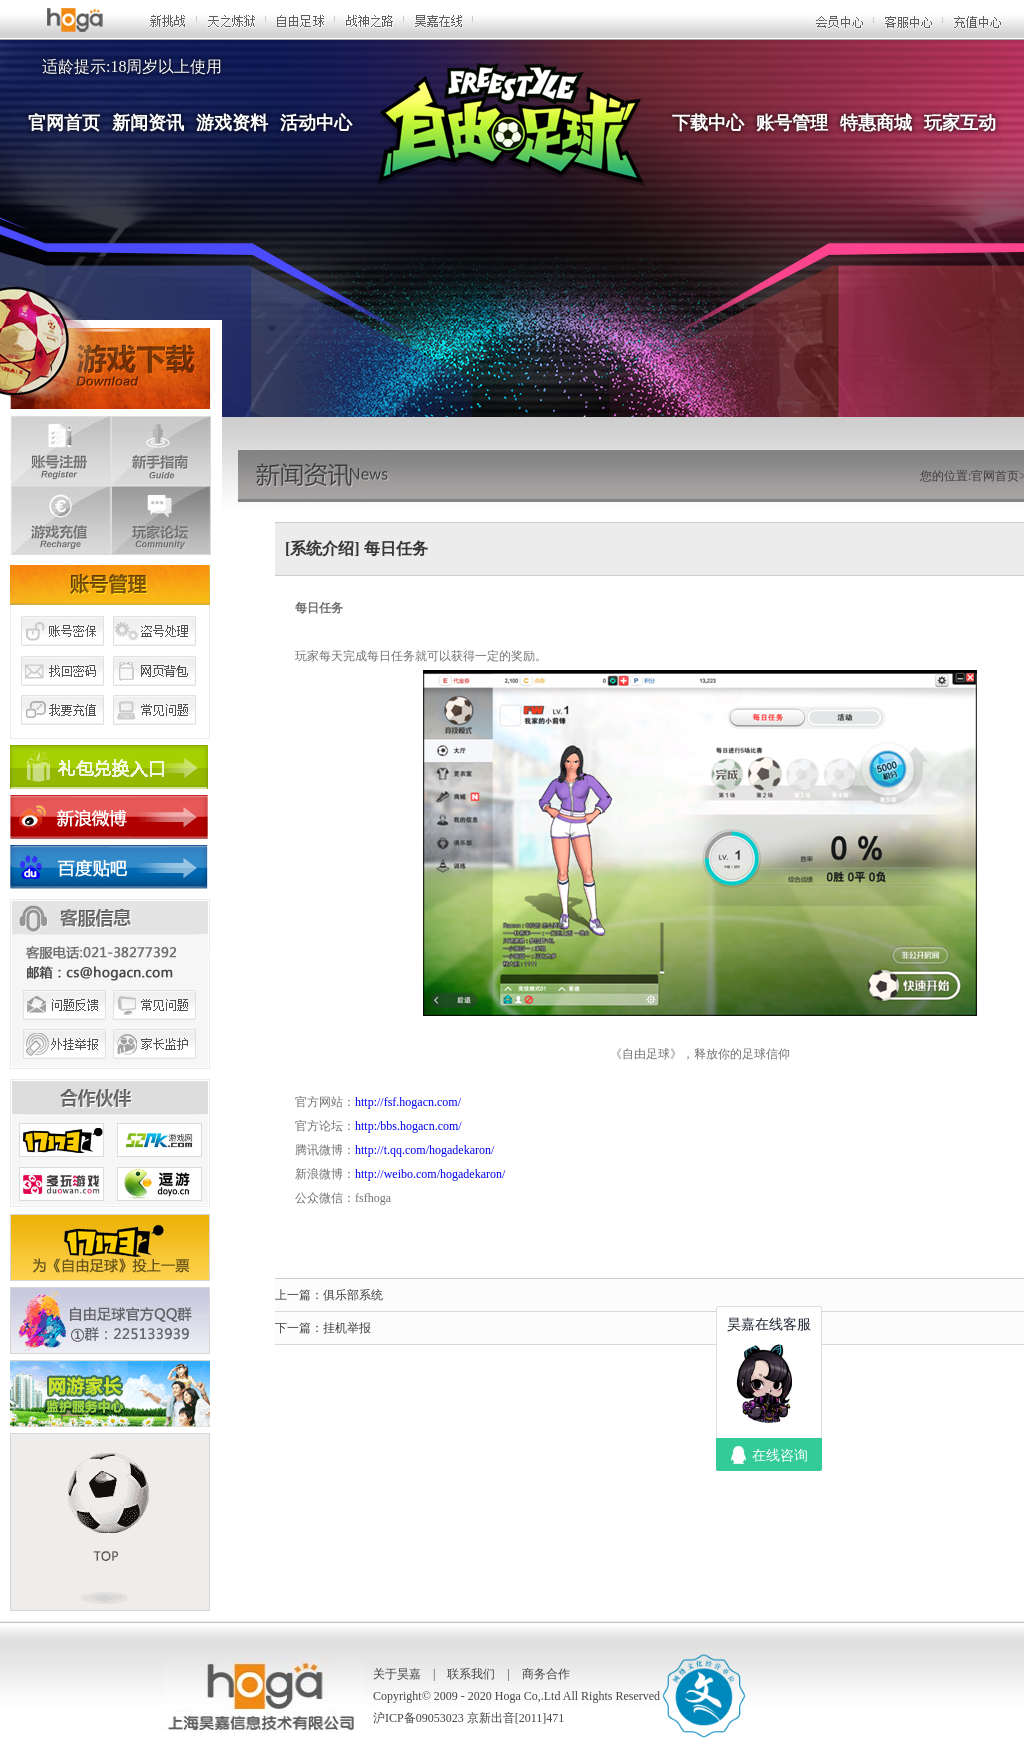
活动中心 (316, 123)
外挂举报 (62, 1068)
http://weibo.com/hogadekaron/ (431, 1174)
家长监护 (155, 1068)
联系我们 (471, 1674)
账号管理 (792, 123)
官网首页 (64, 123)
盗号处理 (155, 653)
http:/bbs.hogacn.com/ (408, 1126)
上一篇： (299, 1295)
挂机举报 (347, 1328)
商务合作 (546, 1674)
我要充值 (62, 733)
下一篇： (299, 1328)
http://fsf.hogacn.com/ (408, 1102)
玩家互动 (960, 123)
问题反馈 (62, 1028)
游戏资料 (232, 123)
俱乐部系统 (353, 1295)
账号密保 (62, 653)
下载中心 (708, 123)
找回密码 (62, 693)
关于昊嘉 (397, 1674)
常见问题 (155, 733)
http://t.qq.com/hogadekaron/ (424, 1150)
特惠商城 (876, 123)
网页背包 (155, 693)
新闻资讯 (148, 123)
